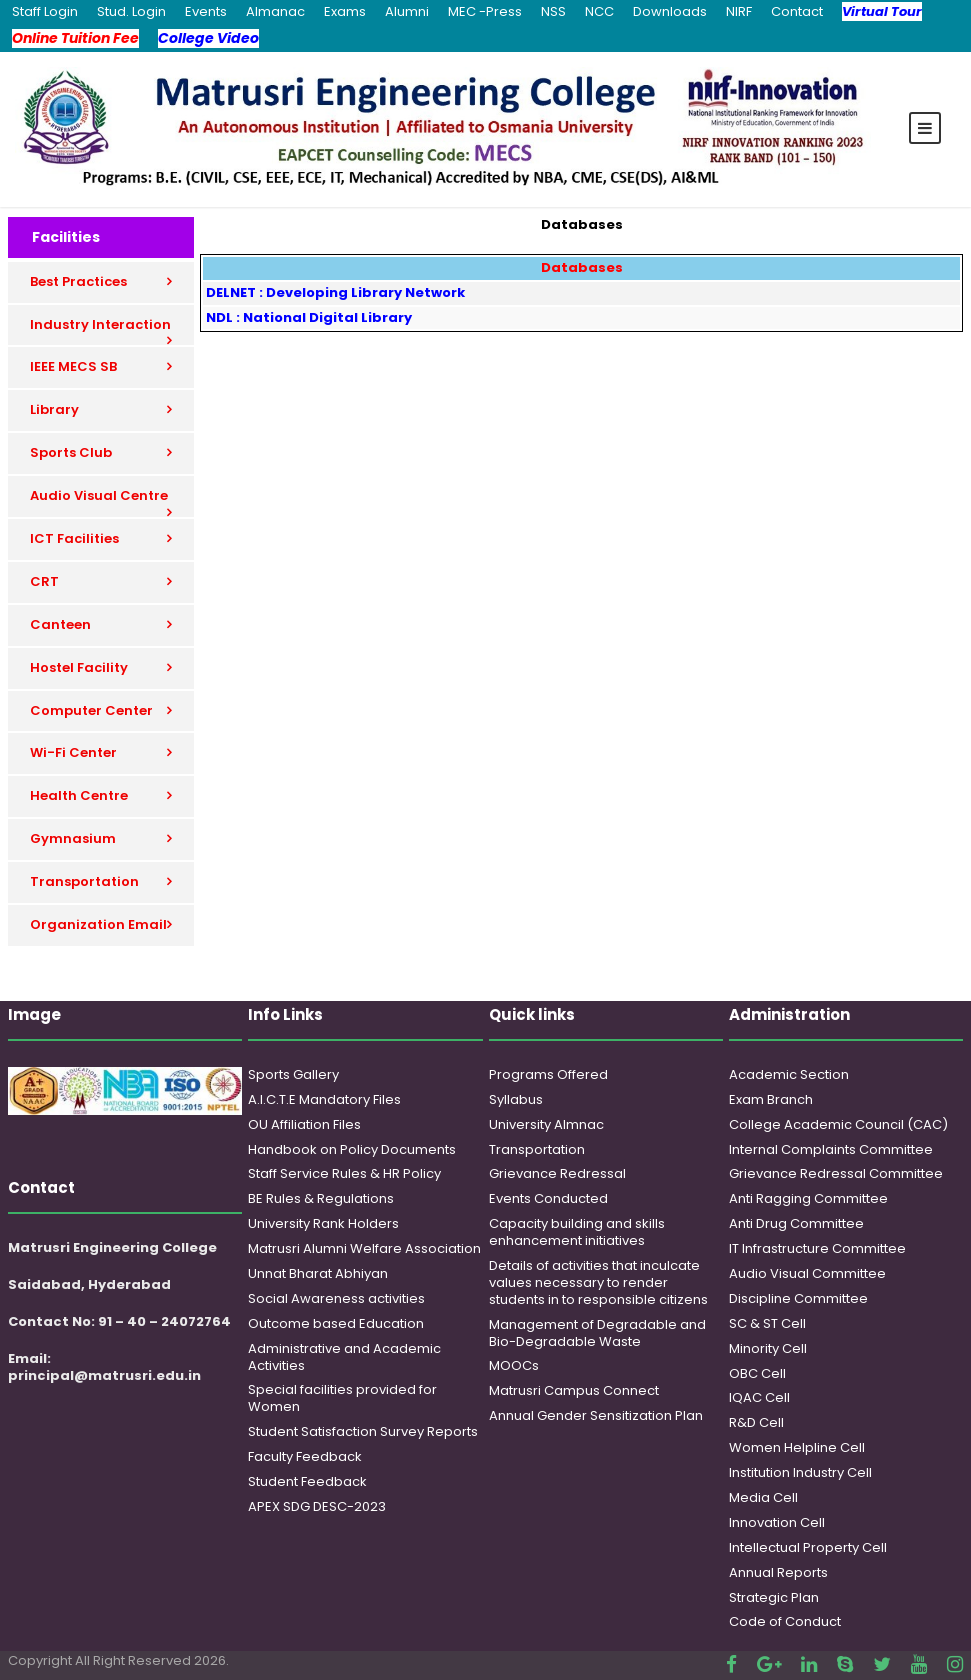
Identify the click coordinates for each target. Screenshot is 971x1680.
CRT (44, 581)
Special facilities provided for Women (342, 1398)
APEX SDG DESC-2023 (317, 1506)
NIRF (739, 11)
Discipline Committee (798, 1298)
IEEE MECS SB (73, 366)
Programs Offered (548, 1074)
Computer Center (91, 710)
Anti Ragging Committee (808, 1198)
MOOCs (514, 1365)
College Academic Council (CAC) (838, 1124)
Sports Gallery (293, 1074)
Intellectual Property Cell (808, 1547)
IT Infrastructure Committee (817, 1248)
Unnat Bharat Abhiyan (318, 1273)
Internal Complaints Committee (831, 1149)
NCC (599, 11)
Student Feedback (307, 1481)
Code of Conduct (785, 1621)
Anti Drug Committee (796, 1223)
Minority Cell (768, 1348)
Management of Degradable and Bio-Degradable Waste (597, 1333)
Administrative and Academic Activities (344, 1357)
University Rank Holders (323, 1223)
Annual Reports (778, 1572)
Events (206, 11)
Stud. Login (131, 11)
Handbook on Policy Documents (352, 1149)
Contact (797, 11)
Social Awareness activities (336, 1298)
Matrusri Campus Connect (574, 1390)
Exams (345, 11)
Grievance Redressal (557, 1173)
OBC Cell (757, 1373)
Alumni (407, 11)
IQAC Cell (759, 1397)
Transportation (84, 881)
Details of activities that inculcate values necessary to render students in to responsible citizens (598, 1282)
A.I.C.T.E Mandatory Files (324, 1099)
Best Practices (78, 281)
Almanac (275, 11)
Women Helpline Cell (797, 1447)
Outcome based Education (336, 1323)
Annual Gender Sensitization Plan (596, 1415)
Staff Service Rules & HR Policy (344, 1173)
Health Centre (79, 795)
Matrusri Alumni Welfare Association (364, 1248)
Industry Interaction (100, 324)
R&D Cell (756, 1422)
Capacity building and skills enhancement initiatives (577, 1232)
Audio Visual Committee (807, 1273)
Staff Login (45, 11)
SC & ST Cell (767, 1323)
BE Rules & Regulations (321, 1198)
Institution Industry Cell (800, 1472)
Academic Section (789, 1074)
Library (54, 409)
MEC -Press (485, 11)
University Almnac (546, 1124)
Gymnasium (73, 838)
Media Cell (763, 1497)
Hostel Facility (79, 667)
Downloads (670, 11)
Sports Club (71, 452)
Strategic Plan (774, 1597)
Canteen (60, 624)
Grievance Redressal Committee (836, 1173)
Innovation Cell (777, 1522)
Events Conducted (548, 1198)
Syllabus (516, 1099)
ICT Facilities (74, 538)
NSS (553, 11)
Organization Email (98, 924)
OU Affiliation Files (304, 1124)
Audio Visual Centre (99, 495)
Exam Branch (771, 1099)
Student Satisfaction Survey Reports (363, 1431)
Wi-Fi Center (73, 752)
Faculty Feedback (305, 1456)
